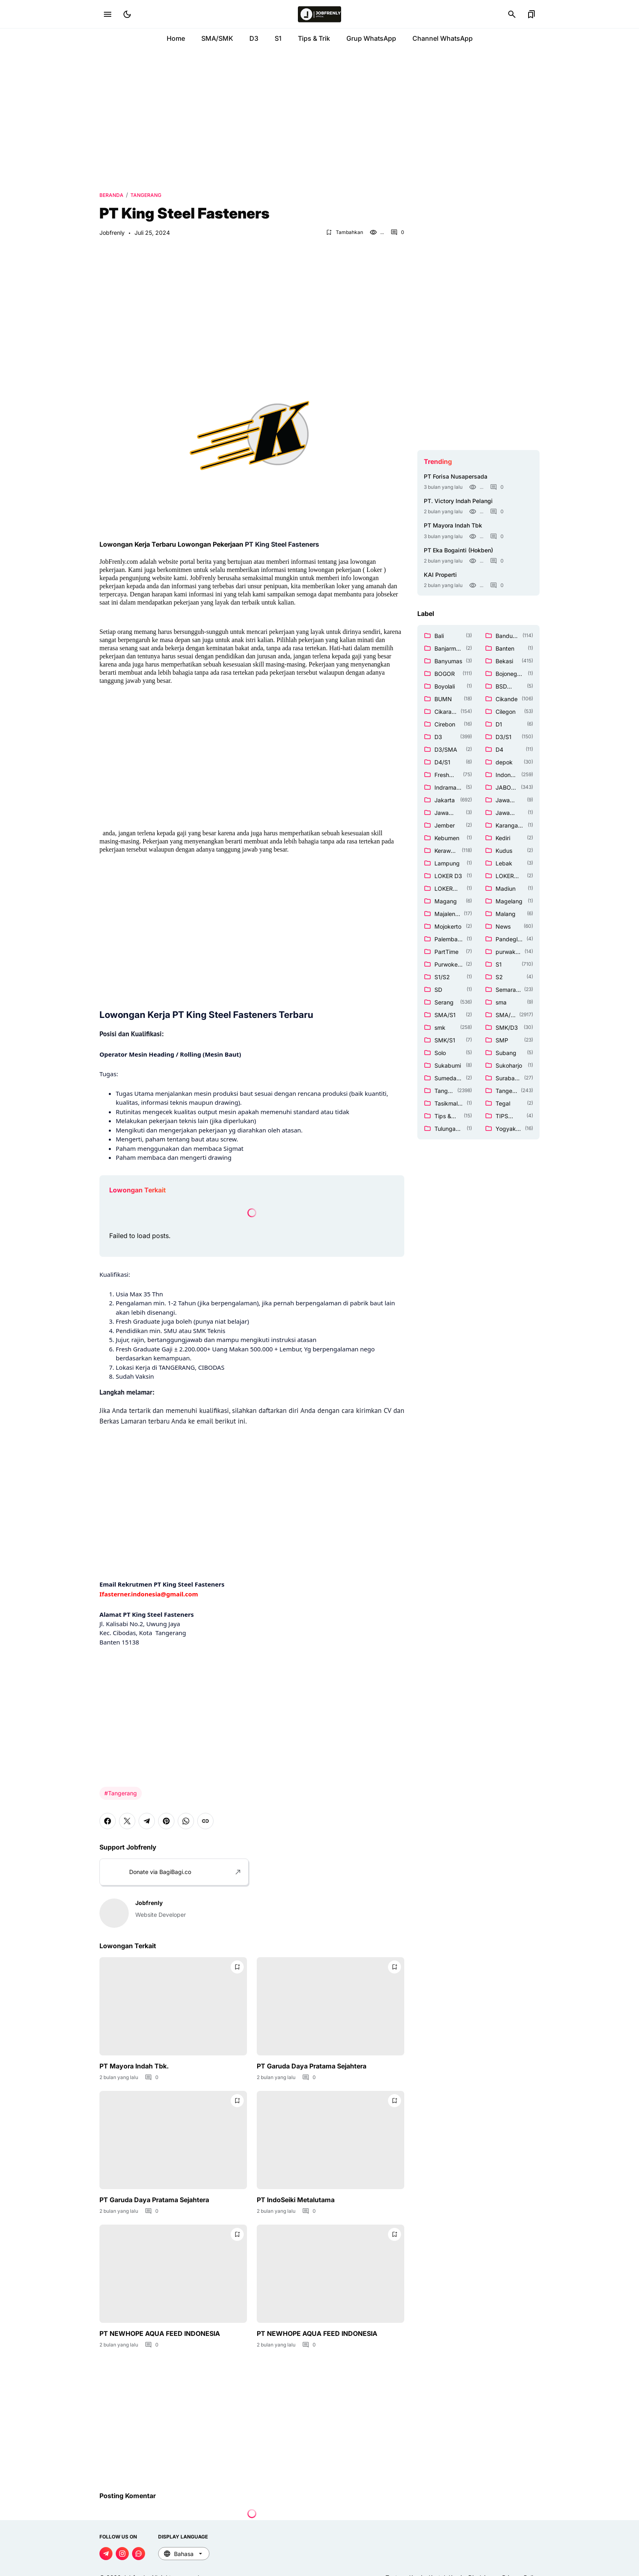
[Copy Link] (205, 1821)
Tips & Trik (314, 38)
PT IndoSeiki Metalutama (296, 2200)
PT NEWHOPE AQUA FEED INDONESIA (159, 2333)
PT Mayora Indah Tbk (453, 525)
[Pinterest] (166, 1821)
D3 (253, 38)
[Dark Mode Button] (127, 14)
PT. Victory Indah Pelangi (458, 500)
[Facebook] (107, 1821)
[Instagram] (122, 2553)
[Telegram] (147, 1821)
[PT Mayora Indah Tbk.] (173, 2006)
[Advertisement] (319, 118)
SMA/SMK (217, 38)
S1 (278, 38)
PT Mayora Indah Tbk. (134, 2066)
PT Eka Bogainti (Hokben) (458, 550)
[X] (127, 1821)
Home (176, 38)
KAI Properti (440, 574)
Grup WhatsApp (371, 38)
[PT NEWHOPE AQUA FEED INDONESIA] (173, 2274)
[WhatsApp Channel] (138, 2553)
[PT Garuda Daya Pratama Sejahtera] (330, 2006)
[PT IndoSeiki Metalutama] (330, 2140)
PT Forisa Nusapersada (455, 476)
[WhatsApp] (186, 1821)
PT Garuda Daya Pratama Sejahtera (311, 2066)
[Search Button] (512, 14)
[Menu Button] (107, 14)
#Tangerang (120, 1793)
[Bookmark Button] (531, 14)
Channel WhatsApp (442, 38)
